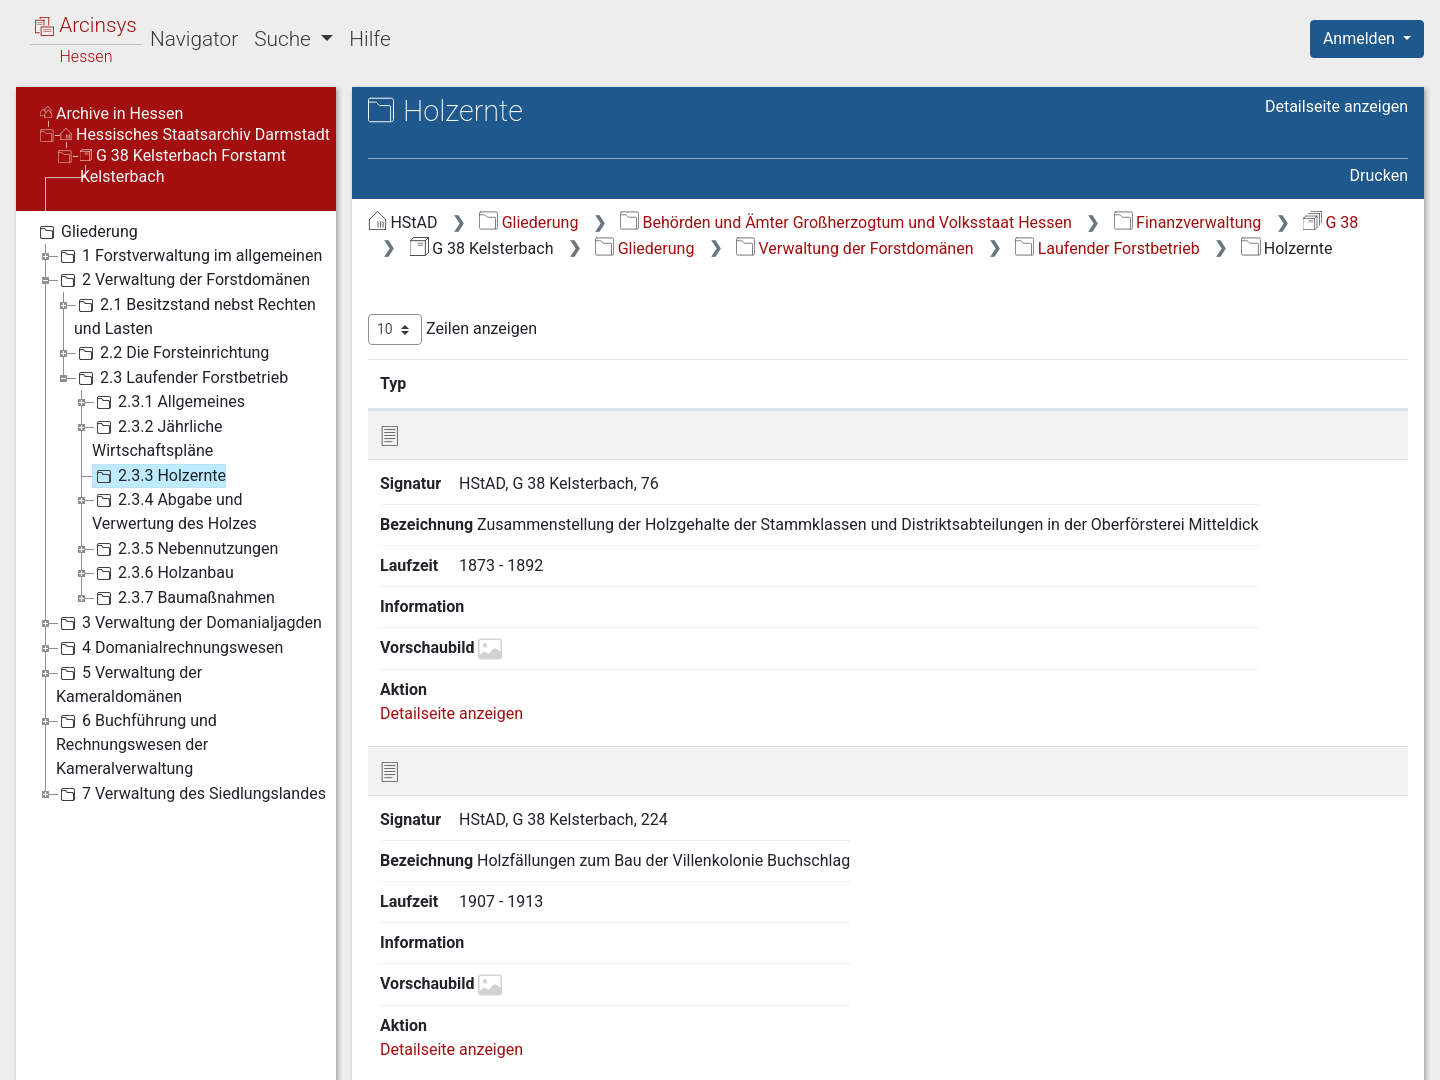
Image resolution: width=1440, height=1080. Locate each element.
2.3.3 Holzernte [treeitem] (159, 476)
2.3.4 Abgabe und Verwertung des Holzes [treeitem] (174, 510)
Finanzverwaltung (1188, 222)
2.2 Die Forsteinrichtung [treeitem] (171, 353)
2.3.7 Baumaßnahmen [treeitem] (183, 598)
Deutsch (120, 1038)
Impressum (1373, 1053)
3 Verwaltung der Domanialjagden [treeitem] (189, 623)
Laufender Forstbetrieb (1107, 248)
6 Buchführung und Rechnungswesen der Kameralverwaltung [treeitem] (136, 743)
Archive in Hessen (111, 113)
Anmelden (1361, 38)
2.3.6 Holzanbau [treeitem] (163, 573)
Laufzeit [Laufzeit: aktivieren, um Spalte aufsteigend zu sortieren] (963, 383)
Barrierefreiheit (1226, 1053)
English (46, 1038)
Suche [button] (285, 39)
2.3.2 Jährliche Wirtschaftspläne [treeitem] (157, 437)
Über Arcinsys (924, 1053)
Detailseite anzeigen (1336, 106)
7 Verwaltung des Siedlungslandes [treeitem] (191, 794)
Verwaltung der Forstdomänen (854, 248)
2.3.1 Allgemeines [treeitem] (168, 402)
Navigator (194, 39)
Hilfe (369, 39)
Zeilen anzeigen (452, 329)
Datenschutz (1073, 1053)
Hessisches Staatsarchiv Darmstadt (195, 134)
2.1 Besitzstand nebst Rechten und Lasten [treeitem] (195, 315)
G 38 (1330, 222)
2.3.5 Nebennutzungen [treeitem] (185, 549)
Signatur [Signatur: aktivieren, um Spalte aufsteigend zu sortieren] (485, 383)
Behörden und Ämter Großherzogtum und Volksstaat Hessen (846, 222)
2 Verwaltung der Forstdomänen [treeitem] (183, 280)
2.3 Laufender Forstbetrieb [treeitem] (181, 378)
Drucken (1379, 175)
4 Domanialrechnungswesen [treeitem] (169, 648)
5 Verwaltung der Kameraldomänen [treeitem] (129, 683)
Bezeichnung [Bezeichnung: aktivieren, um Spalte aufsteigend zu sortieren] (649, 383)
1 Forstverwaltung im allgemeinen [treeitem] (189, 256)
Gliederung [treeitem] (86, 232)
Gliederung (528, 222)
